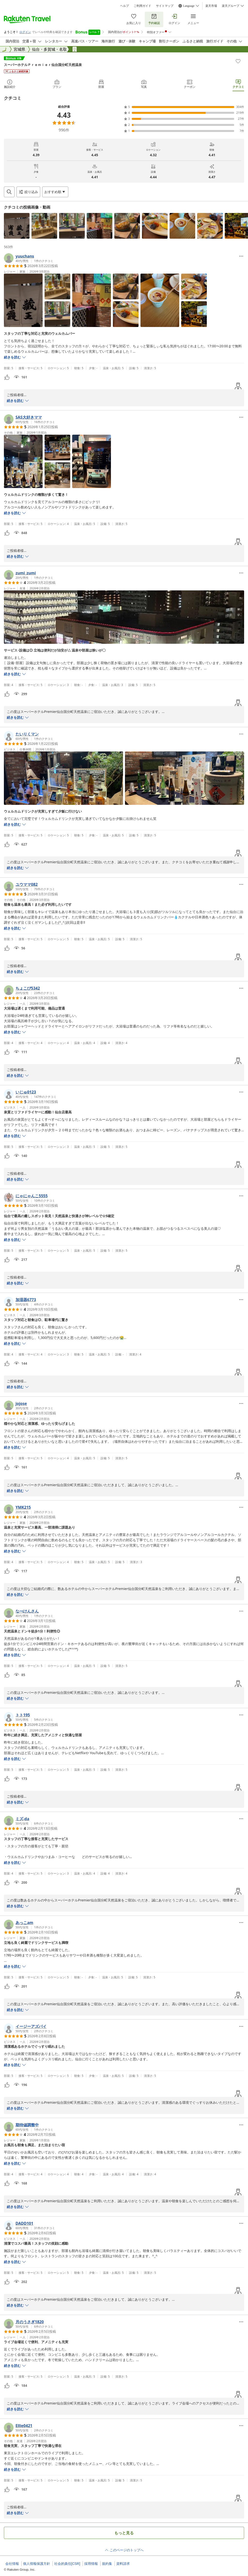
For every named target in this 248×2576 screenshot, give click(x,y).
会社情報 (12, 2564)
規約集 (107, 2564)
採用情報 (91, 2564)
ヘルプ (124, 6)
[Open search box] (9, 192)
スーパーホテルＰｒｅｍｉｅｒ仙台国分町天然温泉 (43, 64)
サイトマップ (164, 6)
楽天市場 (211, 6)
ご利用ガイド (142, 6)
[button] (17, 226)
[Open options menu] (55, 192)
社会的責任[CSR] (67, 2564)
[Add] (238, 61)
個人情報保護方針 (36, 2564)
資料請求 (123, 2564)
